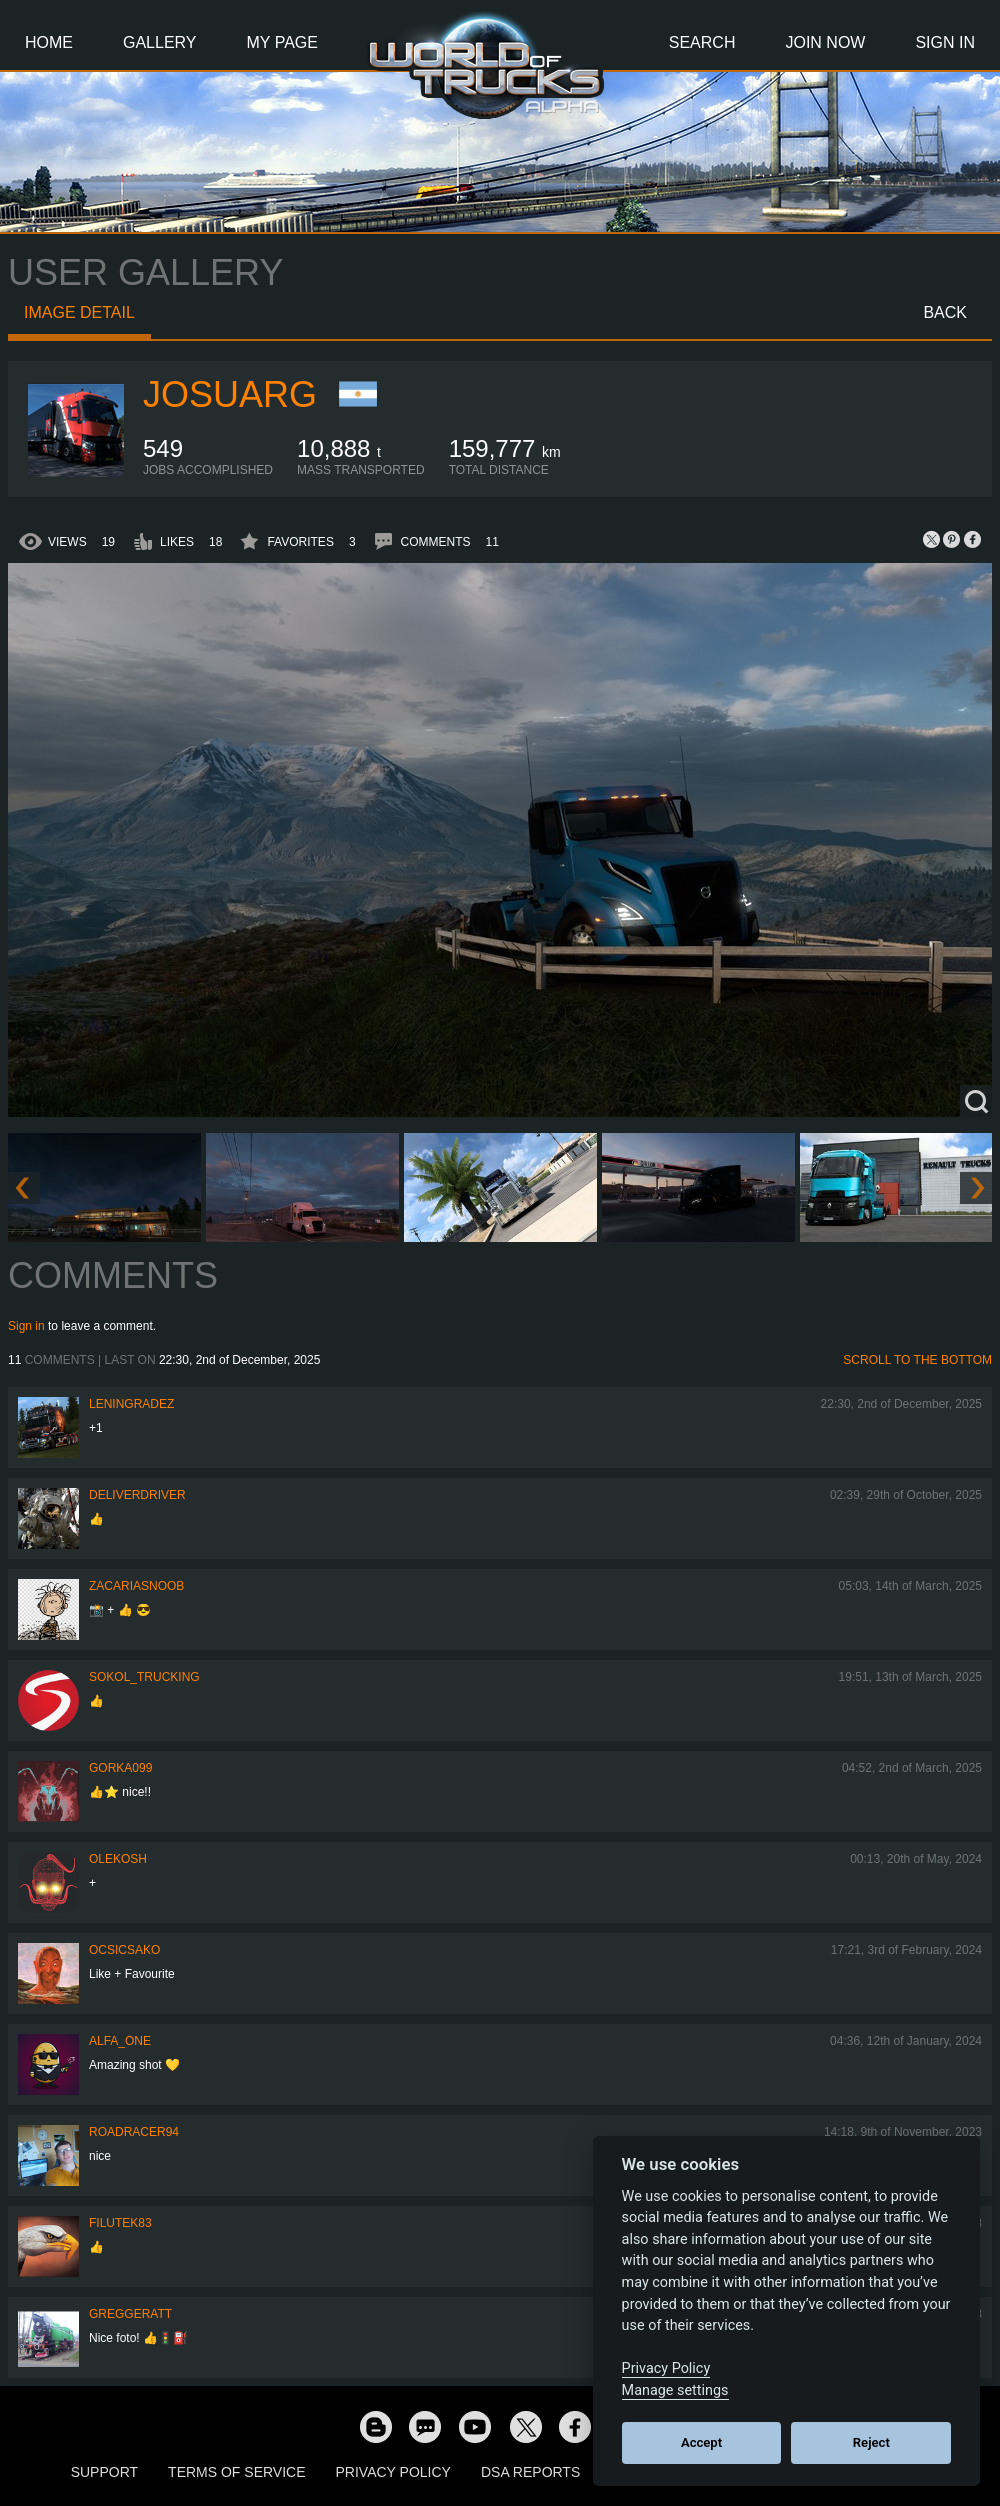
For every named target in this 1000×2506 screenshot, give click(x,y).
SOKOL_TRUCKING (144, 1677)
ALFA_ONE (120, 2041)
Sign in (26, 1326)
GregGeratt (130, 2314)
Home (49, 42)
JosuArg (230, 394)
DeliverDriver (137, 1495)
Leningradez (131, 1404)
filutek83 (120, 2223)
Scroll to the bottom (917, 1360)
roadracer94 (134, 2132)
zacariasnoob (136, 1586)
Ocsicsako (124, 1950)
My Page (282, 42)
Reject (871, 2442)
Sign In (945, 42)
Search (702, 42)
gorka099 (120, 1768)
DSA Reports (530, 2472)
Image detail (79, 312)
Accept (701, 2442)
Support (104, 2472)
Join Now (825, 42)
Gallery (160, 42)
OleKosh (118, 1859)
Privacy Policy (393, 2472)
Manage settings (675, 2390)
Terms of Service (236, 2472)
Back (945, 312)
